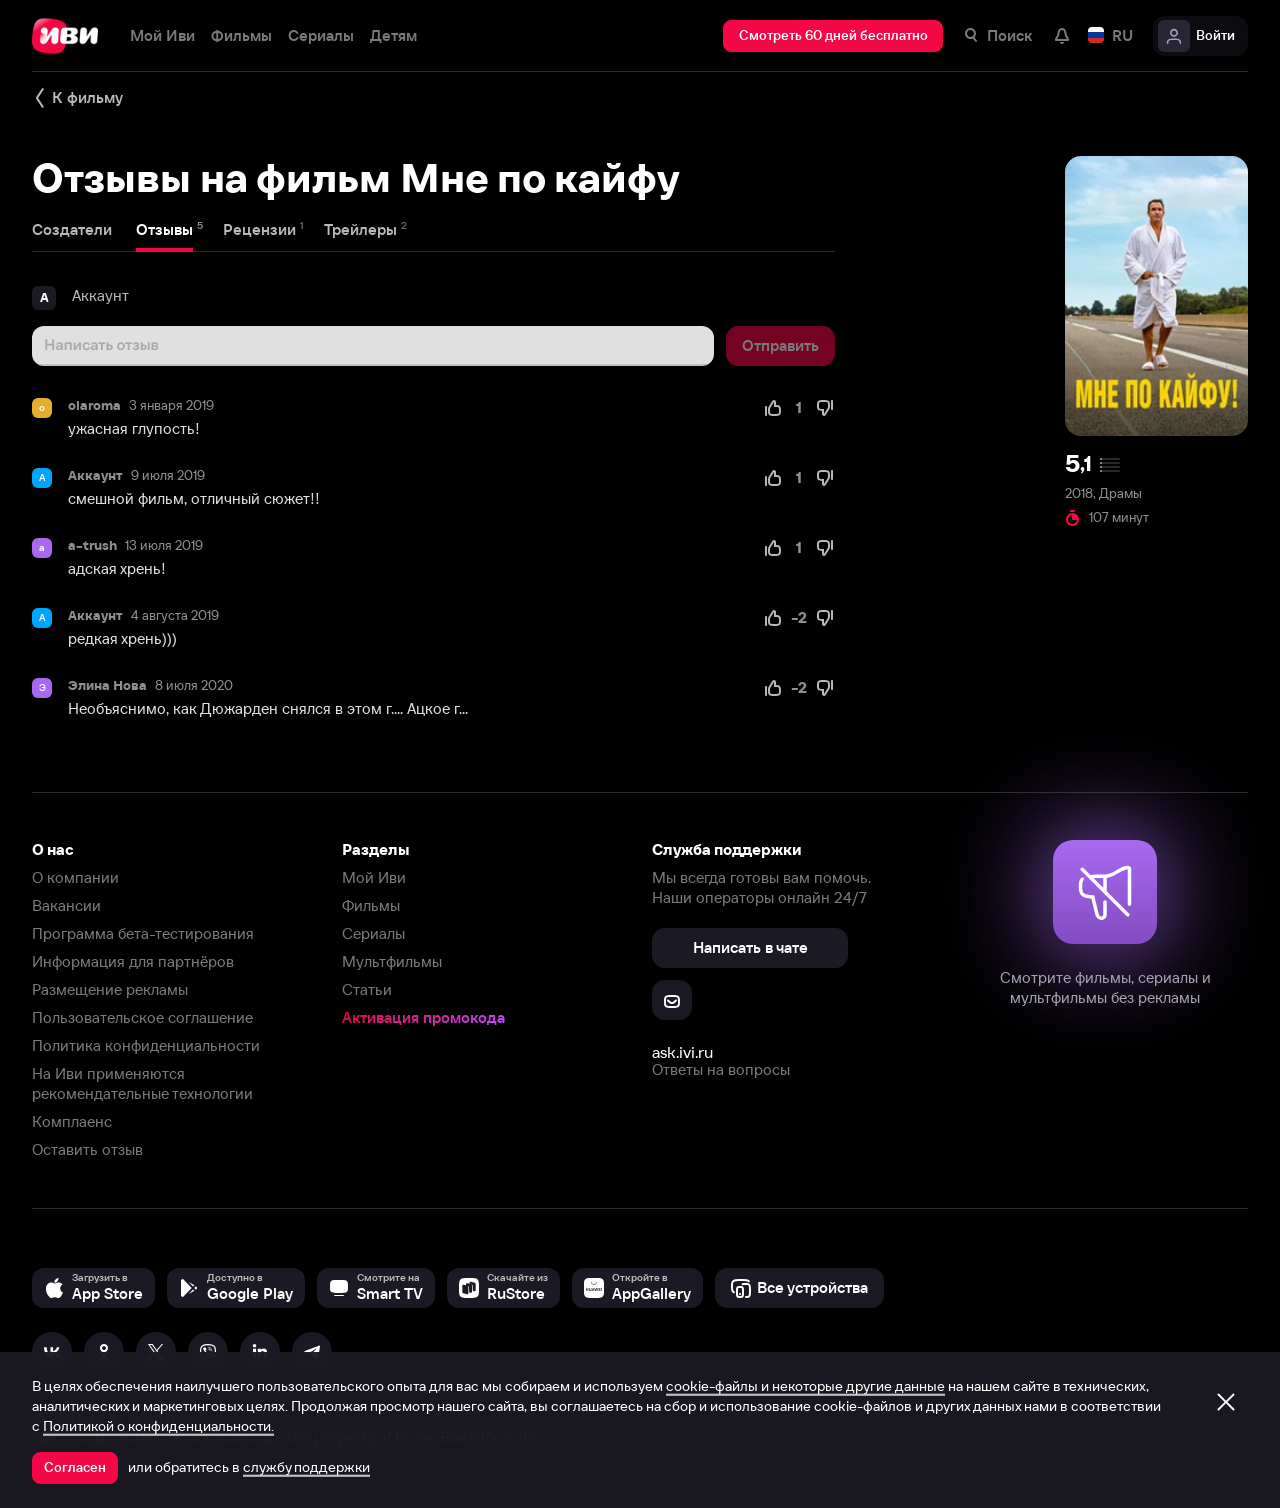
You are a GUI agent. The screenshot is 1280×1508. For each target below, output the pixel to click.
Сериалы (373, 933)
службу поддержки (306, 1467)
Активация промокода (423, 1017)
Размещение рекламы (110, 989)
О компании (75, 877)
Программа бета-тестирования (143, 933)
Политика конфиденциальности (146, 1045)
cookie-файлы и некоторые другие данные (805, 1386)
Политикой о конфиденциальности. (158, 1426)
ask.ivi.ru (682, 1052)
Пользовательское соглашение (142, 1017)
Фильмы (371, 905)
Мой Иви (374, 877)
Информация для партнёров (133, 961)
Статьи (367, 989)
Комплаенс (72, 1121)
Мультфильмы (392, 961)
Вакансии (66, 905)
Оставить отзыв (87, 1149)
